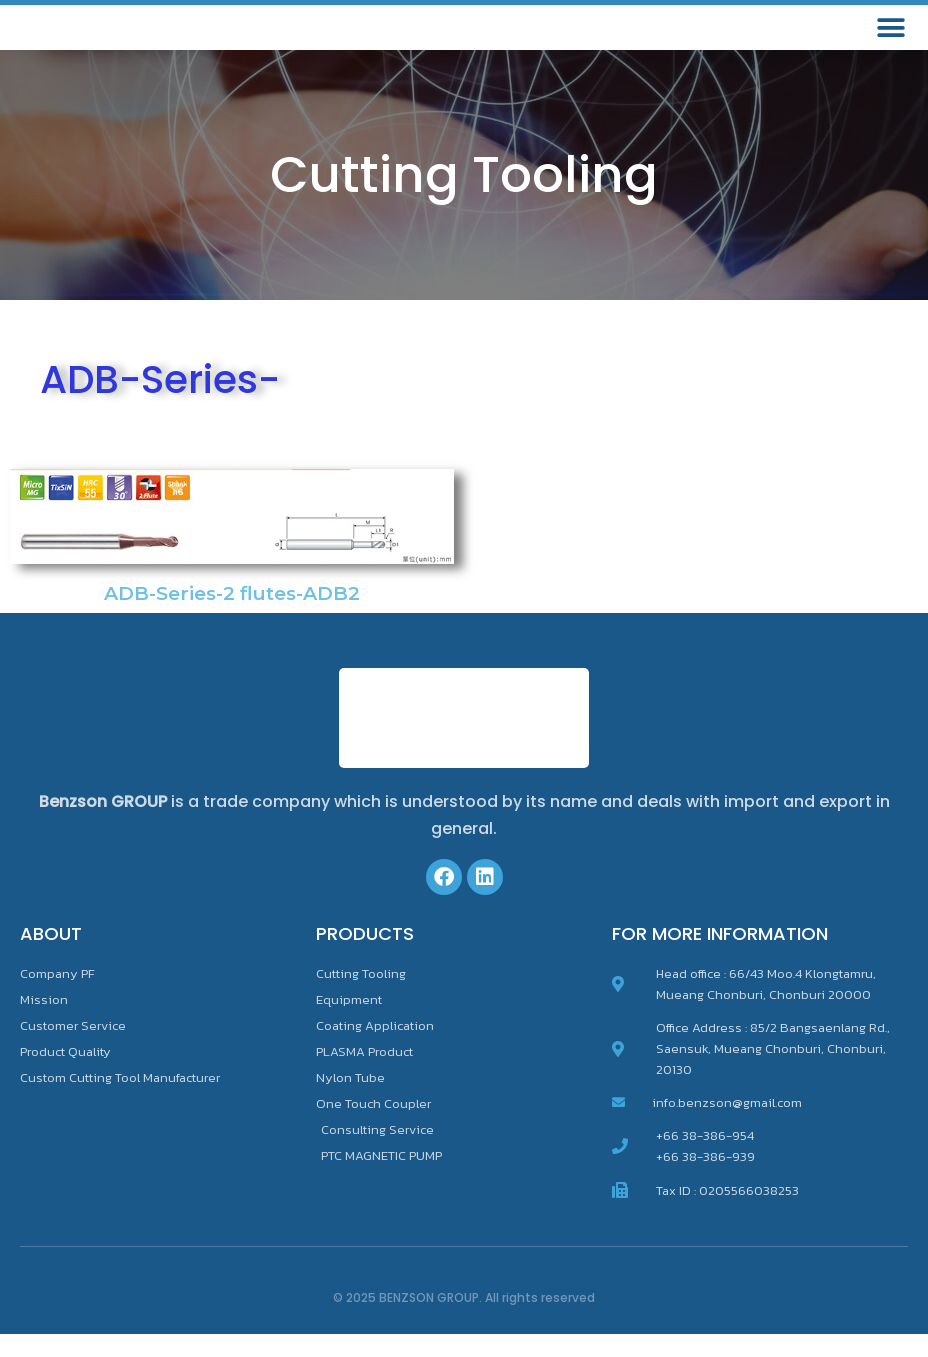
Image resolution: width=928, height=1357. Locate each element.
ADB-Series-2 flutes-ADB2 (232, 616)
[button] (890, 39)
